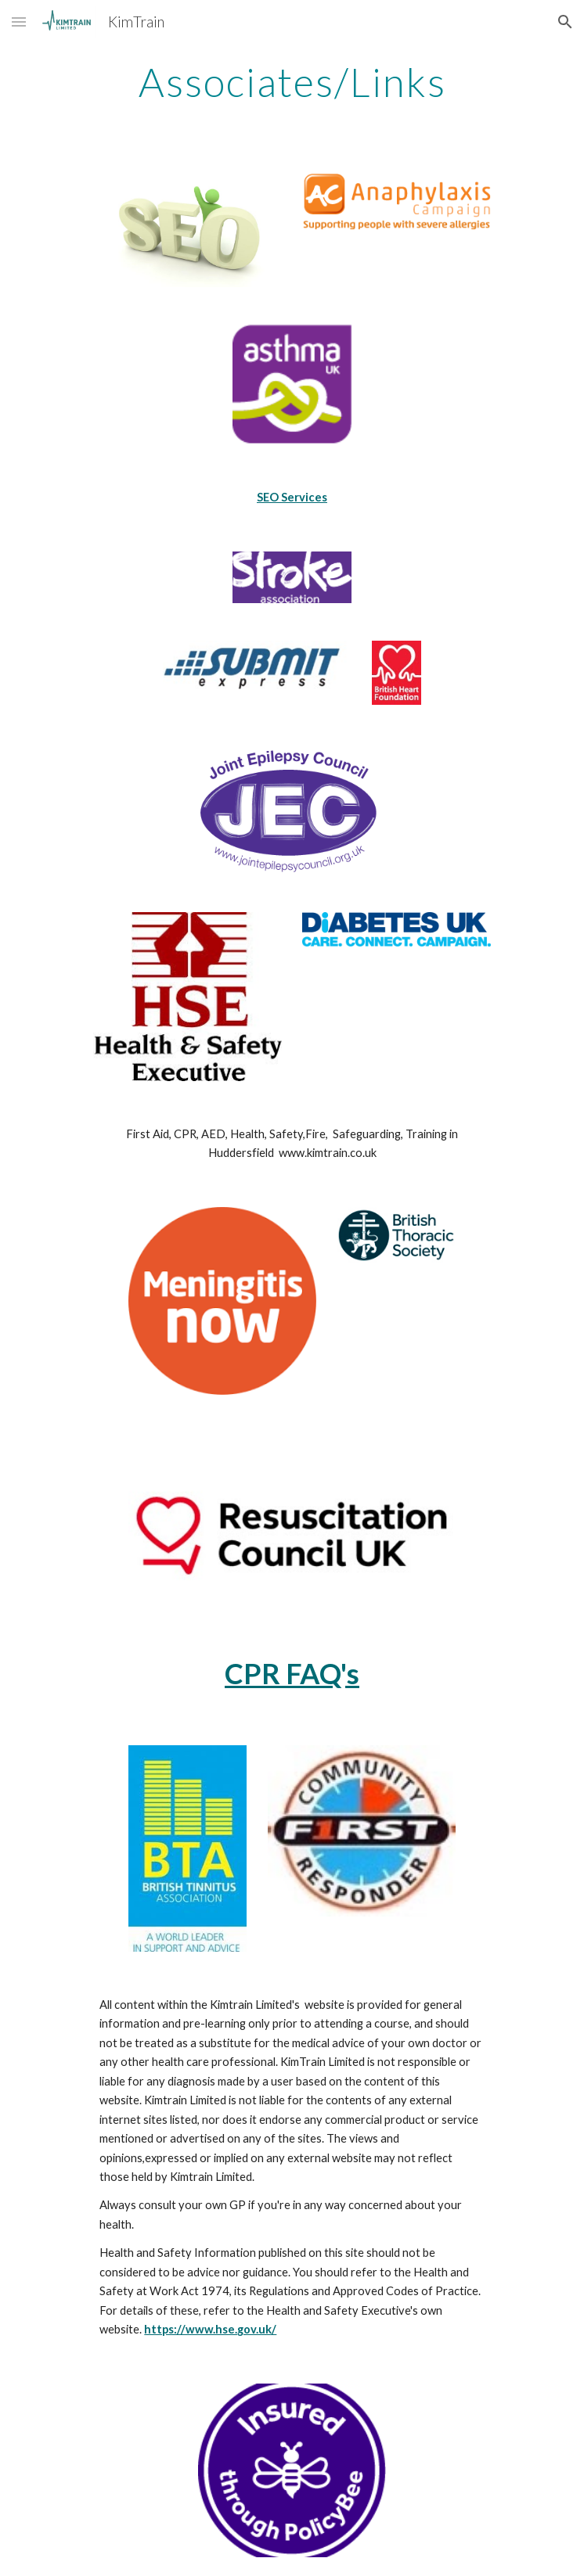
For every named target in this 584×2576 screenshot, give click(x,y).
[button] (19, 21)
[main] (291, 82)
